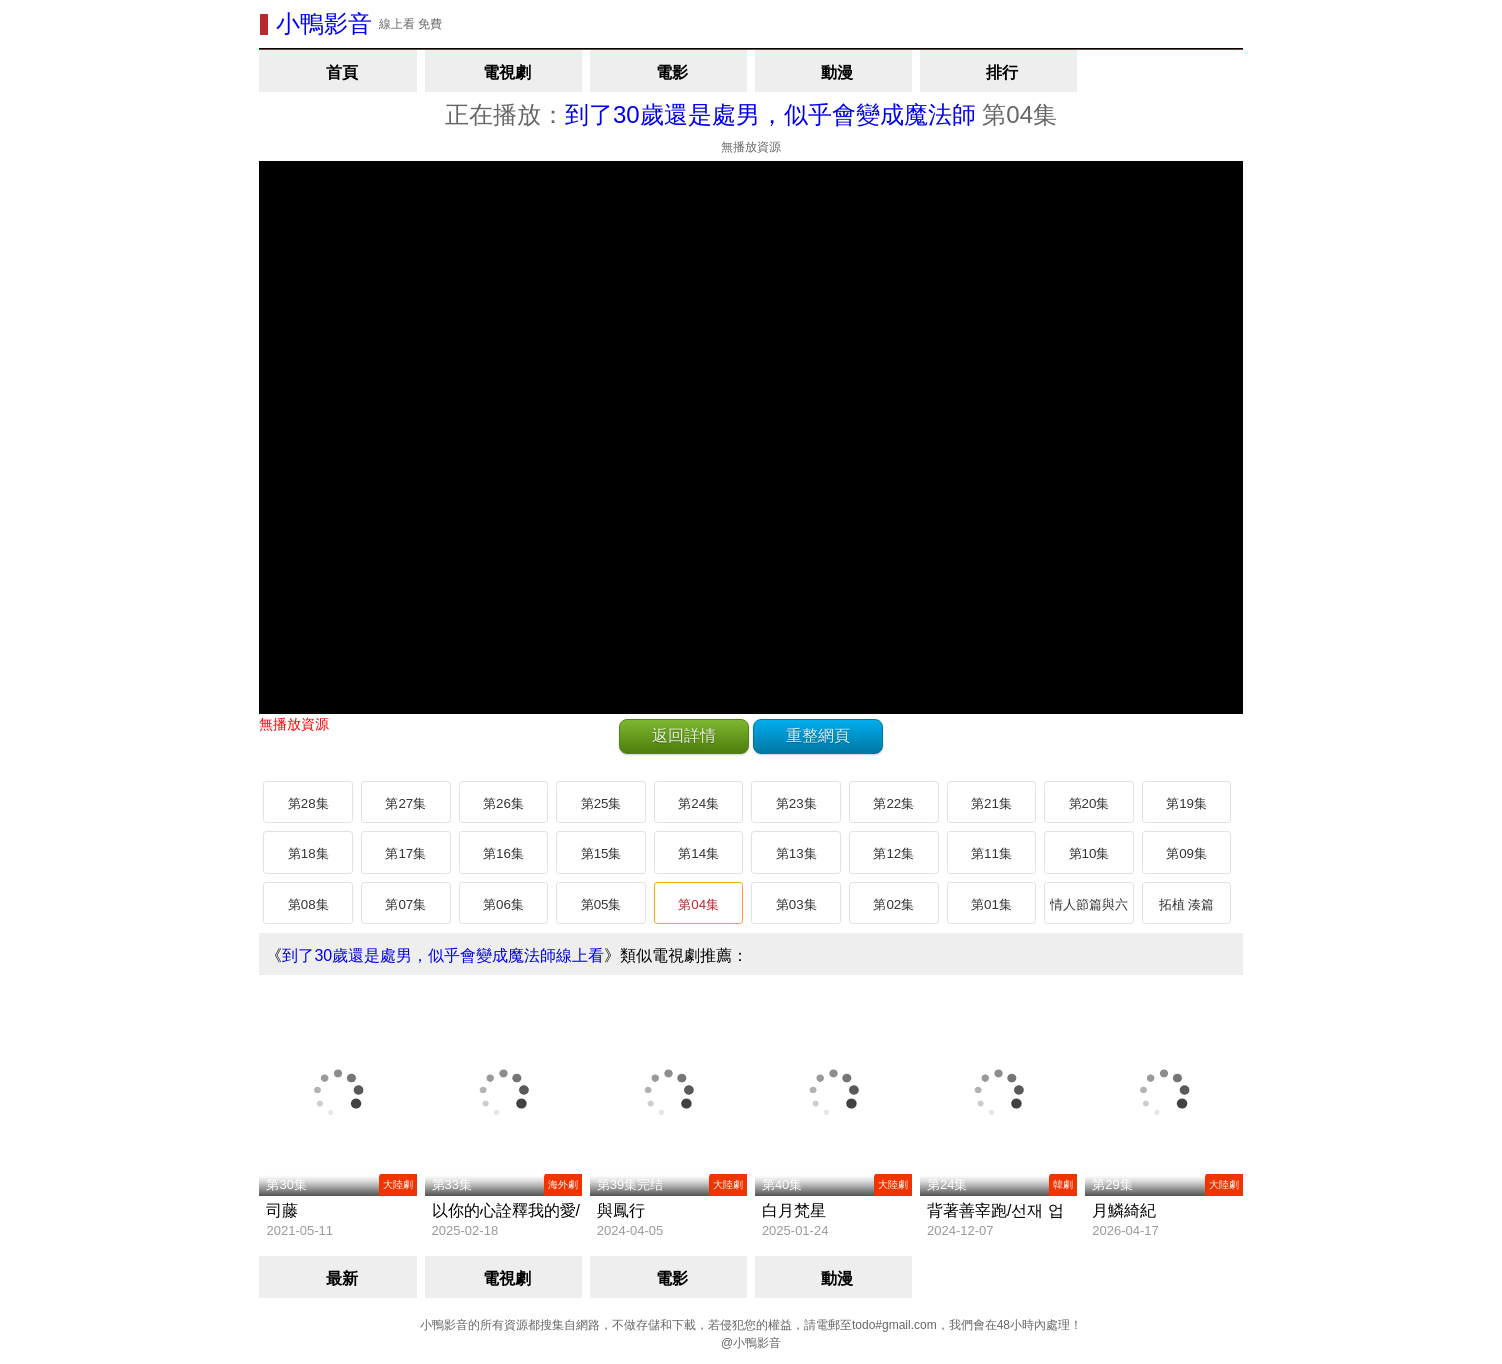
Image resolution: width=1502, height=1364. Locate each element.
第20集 (1089, 803)
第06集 (503, 904)
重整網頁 (818, 735)
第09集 (1186, 853)
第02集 (893, 904)
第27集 (405, 803)
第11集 (991, 853)
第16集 (503, 853)
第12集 (893, 853)
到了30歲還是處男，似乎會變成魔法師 (770, 114)
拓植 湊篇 (1187, 904)
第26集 (503, 803)
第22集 (893, 803)
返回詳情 (684, 735)
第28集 (308, 803)
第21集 (991, 803)
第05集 (601, 904)
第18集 (308, 853)
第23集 (796, 803)
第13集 (796, 853)
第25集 (601, 803)
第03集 (796, 904)
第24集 (698, 803)
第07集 (405, 904)
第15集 (601, 853)
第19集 (1186, 803)
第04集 (698, 904)
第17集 (405, 853)
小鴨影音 (324, 23)
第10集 (1089, 853)
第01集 (991, 904)
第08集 (308, 904)
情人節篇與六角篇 (1089, 911)
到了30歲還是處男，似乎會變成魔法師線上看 (443, 955)
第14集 (698, 853)
